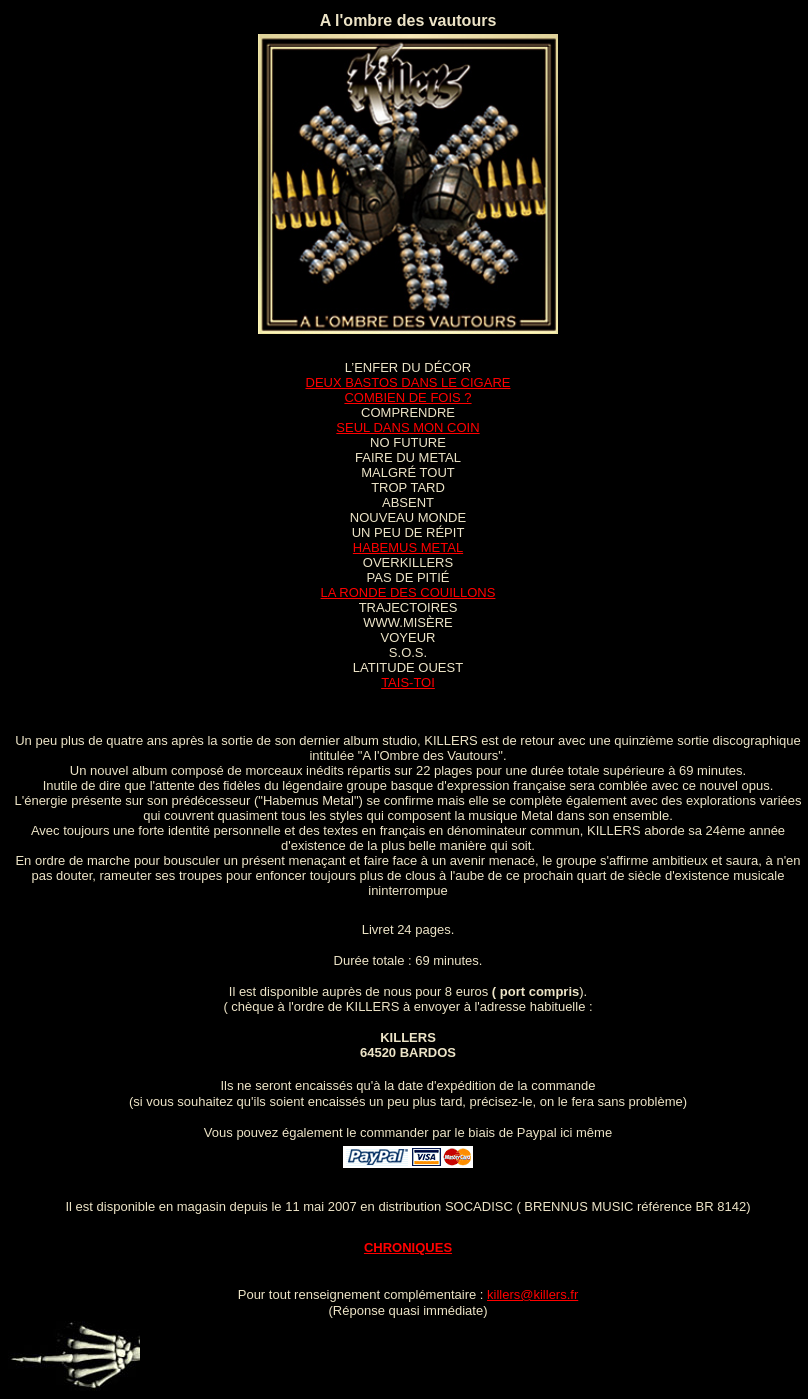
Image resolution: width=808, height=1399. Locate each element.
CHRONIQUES (408, 1247)
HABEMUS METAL (408, 547)
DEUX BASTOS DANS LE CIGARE (408, 382)
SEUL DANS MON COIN (407, 427)
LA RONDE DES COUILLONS (408, 592)
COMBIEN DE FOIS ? (407, 397)
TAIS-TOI (408, 682)
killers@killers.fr (532, 1294)
